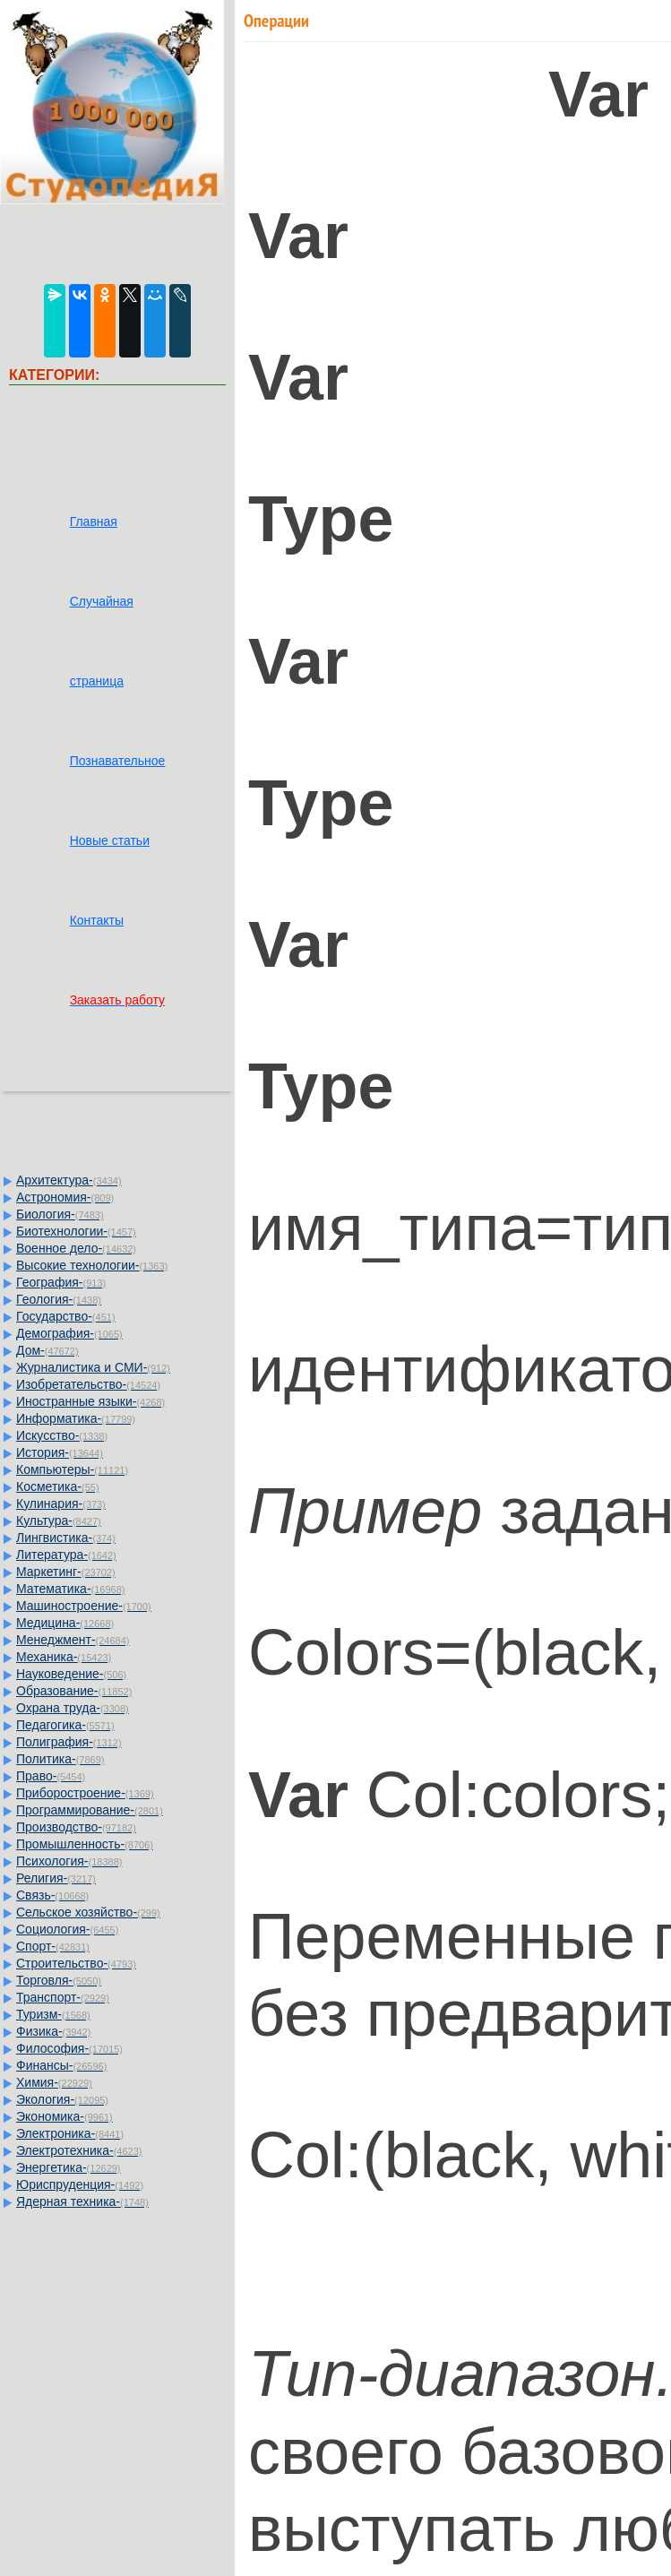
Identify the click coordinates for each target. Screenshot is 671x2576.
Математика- (70, 1588)
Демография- (69, 1333)
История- (59, 1452)
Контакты (97, 920)
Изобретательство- (88, 1384)
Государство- (66, 1316)
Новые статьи (110, 840)
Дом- (47, 1350)
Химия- (54, 2082)
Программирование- (89, 1810)
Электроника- (70, 2133)
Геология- (58, 1299)
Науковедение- (71, 1674)
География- (61, 1282)
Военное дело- (76, 1248)
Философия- (69, 2048)
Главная (93, 521)
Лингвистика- (66, 1537)
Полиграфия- (69, 1742)
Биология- (60, 1214)
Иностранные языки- (90, 1401)
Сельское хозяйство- (88, 1912)
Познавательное (118, 761)
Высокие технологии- (92, 1265)
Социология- (67, 1929)
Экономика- (64, 2116)
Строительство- (76, 1963)
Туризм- (53, 2014)
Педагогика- (65, 1725)
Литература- (66, 1554)
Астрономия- (65, 1197)
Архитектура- (69, 1180)
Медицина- (65, 1622)
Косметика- (57, 1486)
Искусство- (62, 1435)
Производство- (76, 1827)
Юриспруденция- (79, 2184)
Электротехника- (79, 2150)
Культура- (58, 1520)
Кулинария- (61, 1503)
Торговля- (58, 1980)
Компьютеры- (72, 1469)
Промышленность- (84, 1844)
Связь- (52, 1895)
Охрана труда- (72, 1708)
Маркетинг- (66, 1571)
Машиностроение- (83, 1605)
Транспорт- (62, 1997)
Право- (50, 1776)
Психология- (69, 1861)
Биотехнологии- (76, 1231)
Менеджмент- (73, 1640)
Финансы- (61, 2065)
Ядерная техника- (82, 2201)
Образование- (74, 1691)
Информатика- (75, 1418)
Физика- (53, 2031)
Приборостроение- (85, 1793)
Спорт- (53, 1946)
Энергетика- (68, 2167)
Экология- (62, 2099)
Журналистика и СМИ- (93, 1367)
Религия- (56, 1878)
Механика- (63, 1657)
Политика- (60, 1759)
